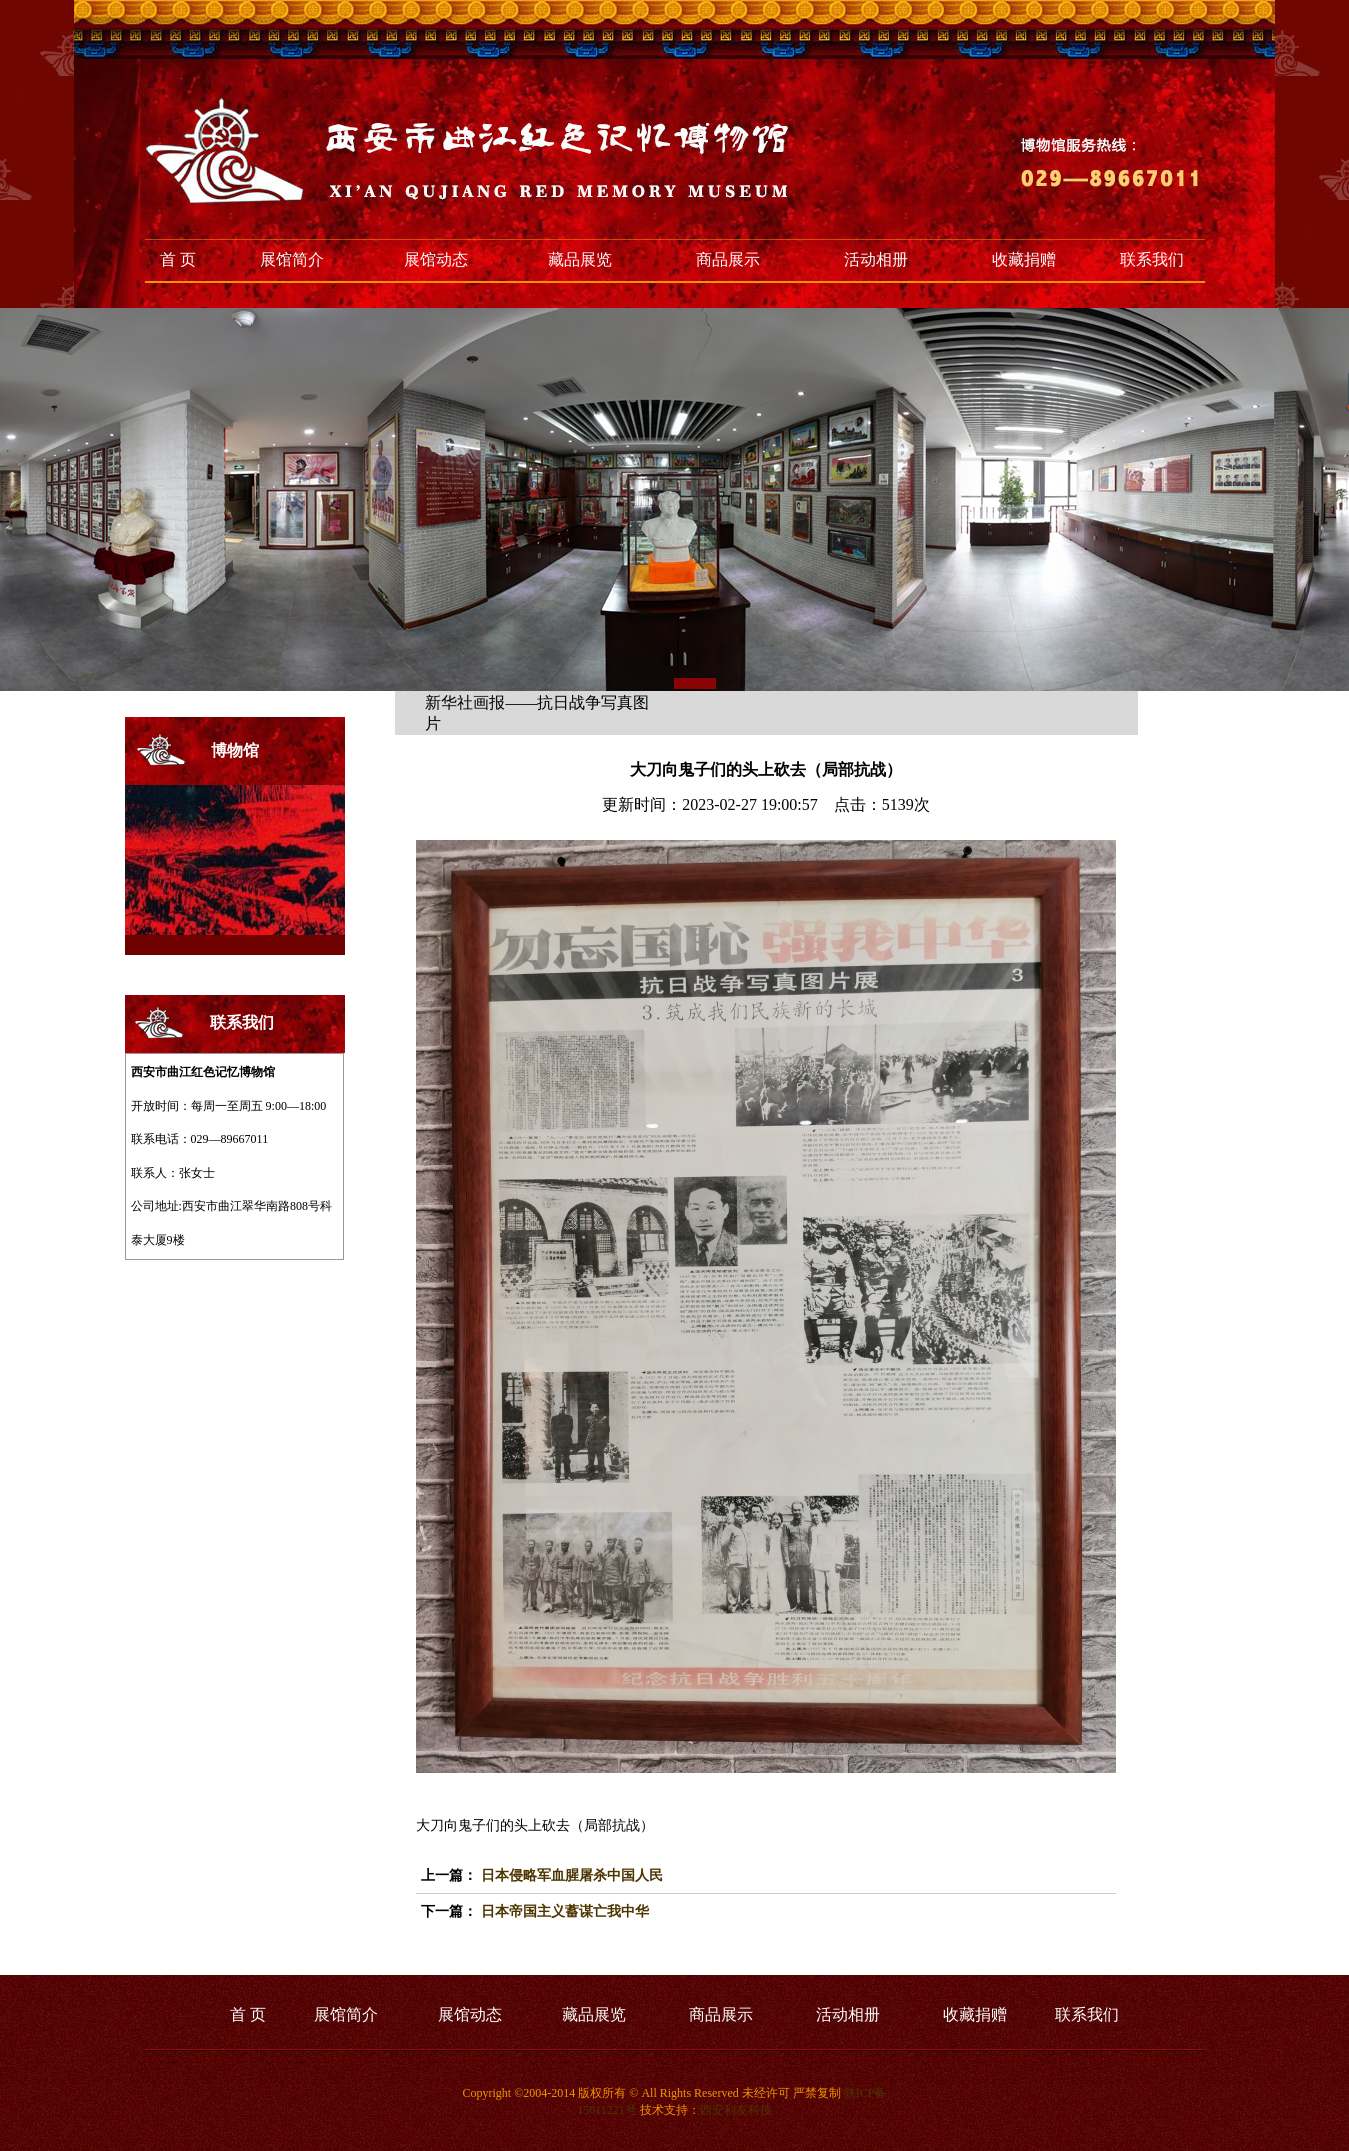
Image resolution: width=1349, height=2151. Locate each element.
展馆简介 (292, 259)
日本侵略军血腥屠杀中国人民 (572, 1875)
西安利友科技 (736, 2110)
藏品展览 (580, 259)
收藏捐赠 (1024, 259)
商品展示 (728, 259)
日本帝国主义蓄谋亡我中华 (565, 1911)
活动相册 (876, 259)
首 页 (178, 259)
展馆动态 (436, 259)
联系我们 (1152, 259)
